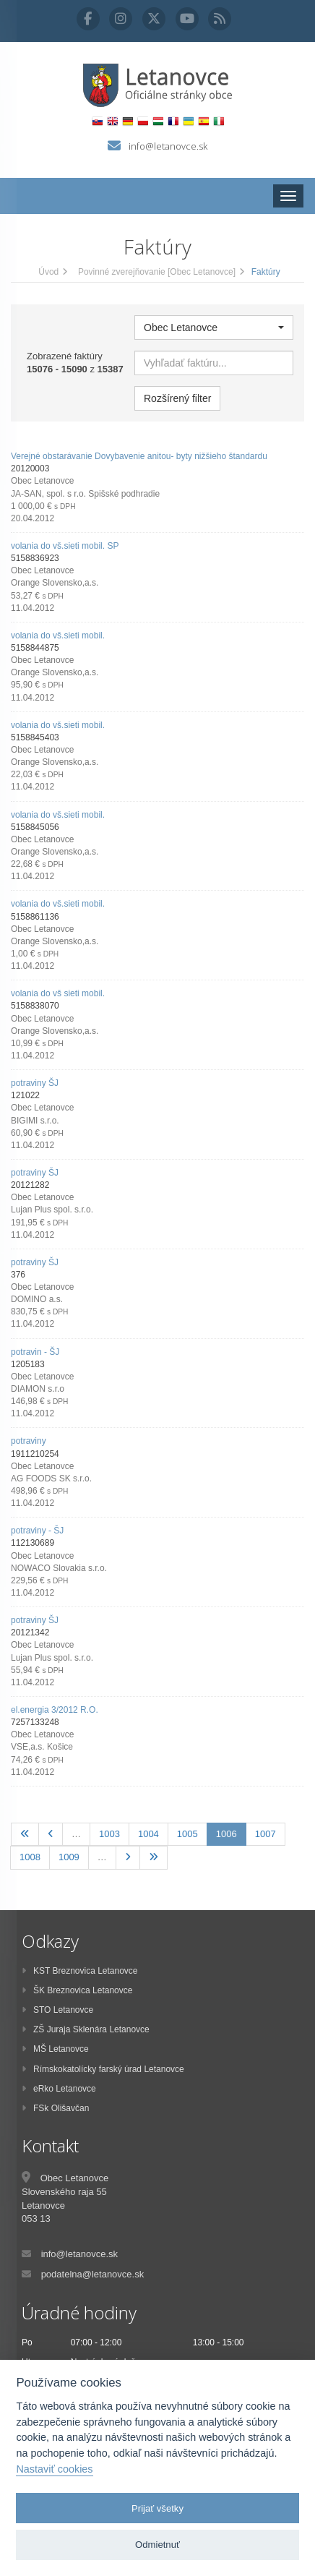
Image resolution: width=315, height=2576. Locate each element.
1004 (148, 1833)
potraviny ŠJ (35, 1083)
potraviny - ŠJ (37, 1531)
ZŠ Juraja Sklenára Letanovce (86, 2029)
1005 (187, 1833)
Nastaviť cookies (54, 2469)
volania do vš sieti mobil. (58, 993)
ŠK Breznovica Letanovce (77, 1990)
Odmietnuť (157, 2544)
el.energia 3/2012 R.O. (54, 1710)
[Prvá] (25, 1835)
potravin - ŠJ (35, 1352)
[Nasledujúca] (128, 1858)
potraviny (28, 1441)
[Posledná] (153, 1858)
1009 (69, 1857)
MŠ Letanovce (55, 2049)
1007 (265, 1833)
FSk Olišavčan (55, 2108)
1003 (109, 1833)
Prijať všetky (157, 2508)
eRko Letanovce (59, 2089)
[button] (213, 327)
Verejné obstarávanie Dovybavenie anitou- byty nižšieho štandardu (139, 456)
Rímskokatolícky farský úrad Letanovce (103, 2069)
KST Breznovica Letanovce (80, 1971)
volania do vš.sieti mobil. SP (64, 546)
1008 (30, 1857)
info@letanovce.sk (168, 146)
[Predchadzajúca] (50, 1835)
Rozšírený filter (177, 398)
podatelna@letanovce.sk (92, 2274)
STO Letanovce (57, 2010)
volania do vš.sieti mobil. (58, 635)
